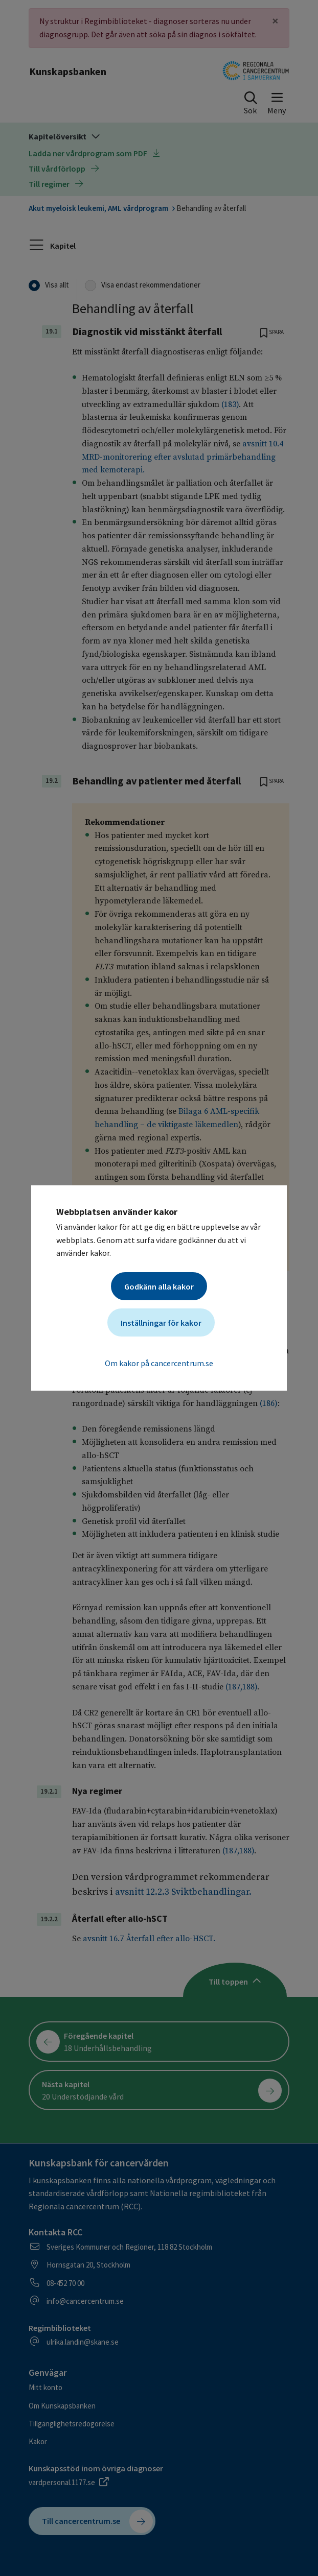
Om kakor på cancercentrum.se (159, 1363)
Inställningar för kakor (161, 1323)
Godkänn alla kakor (159, 1286)
